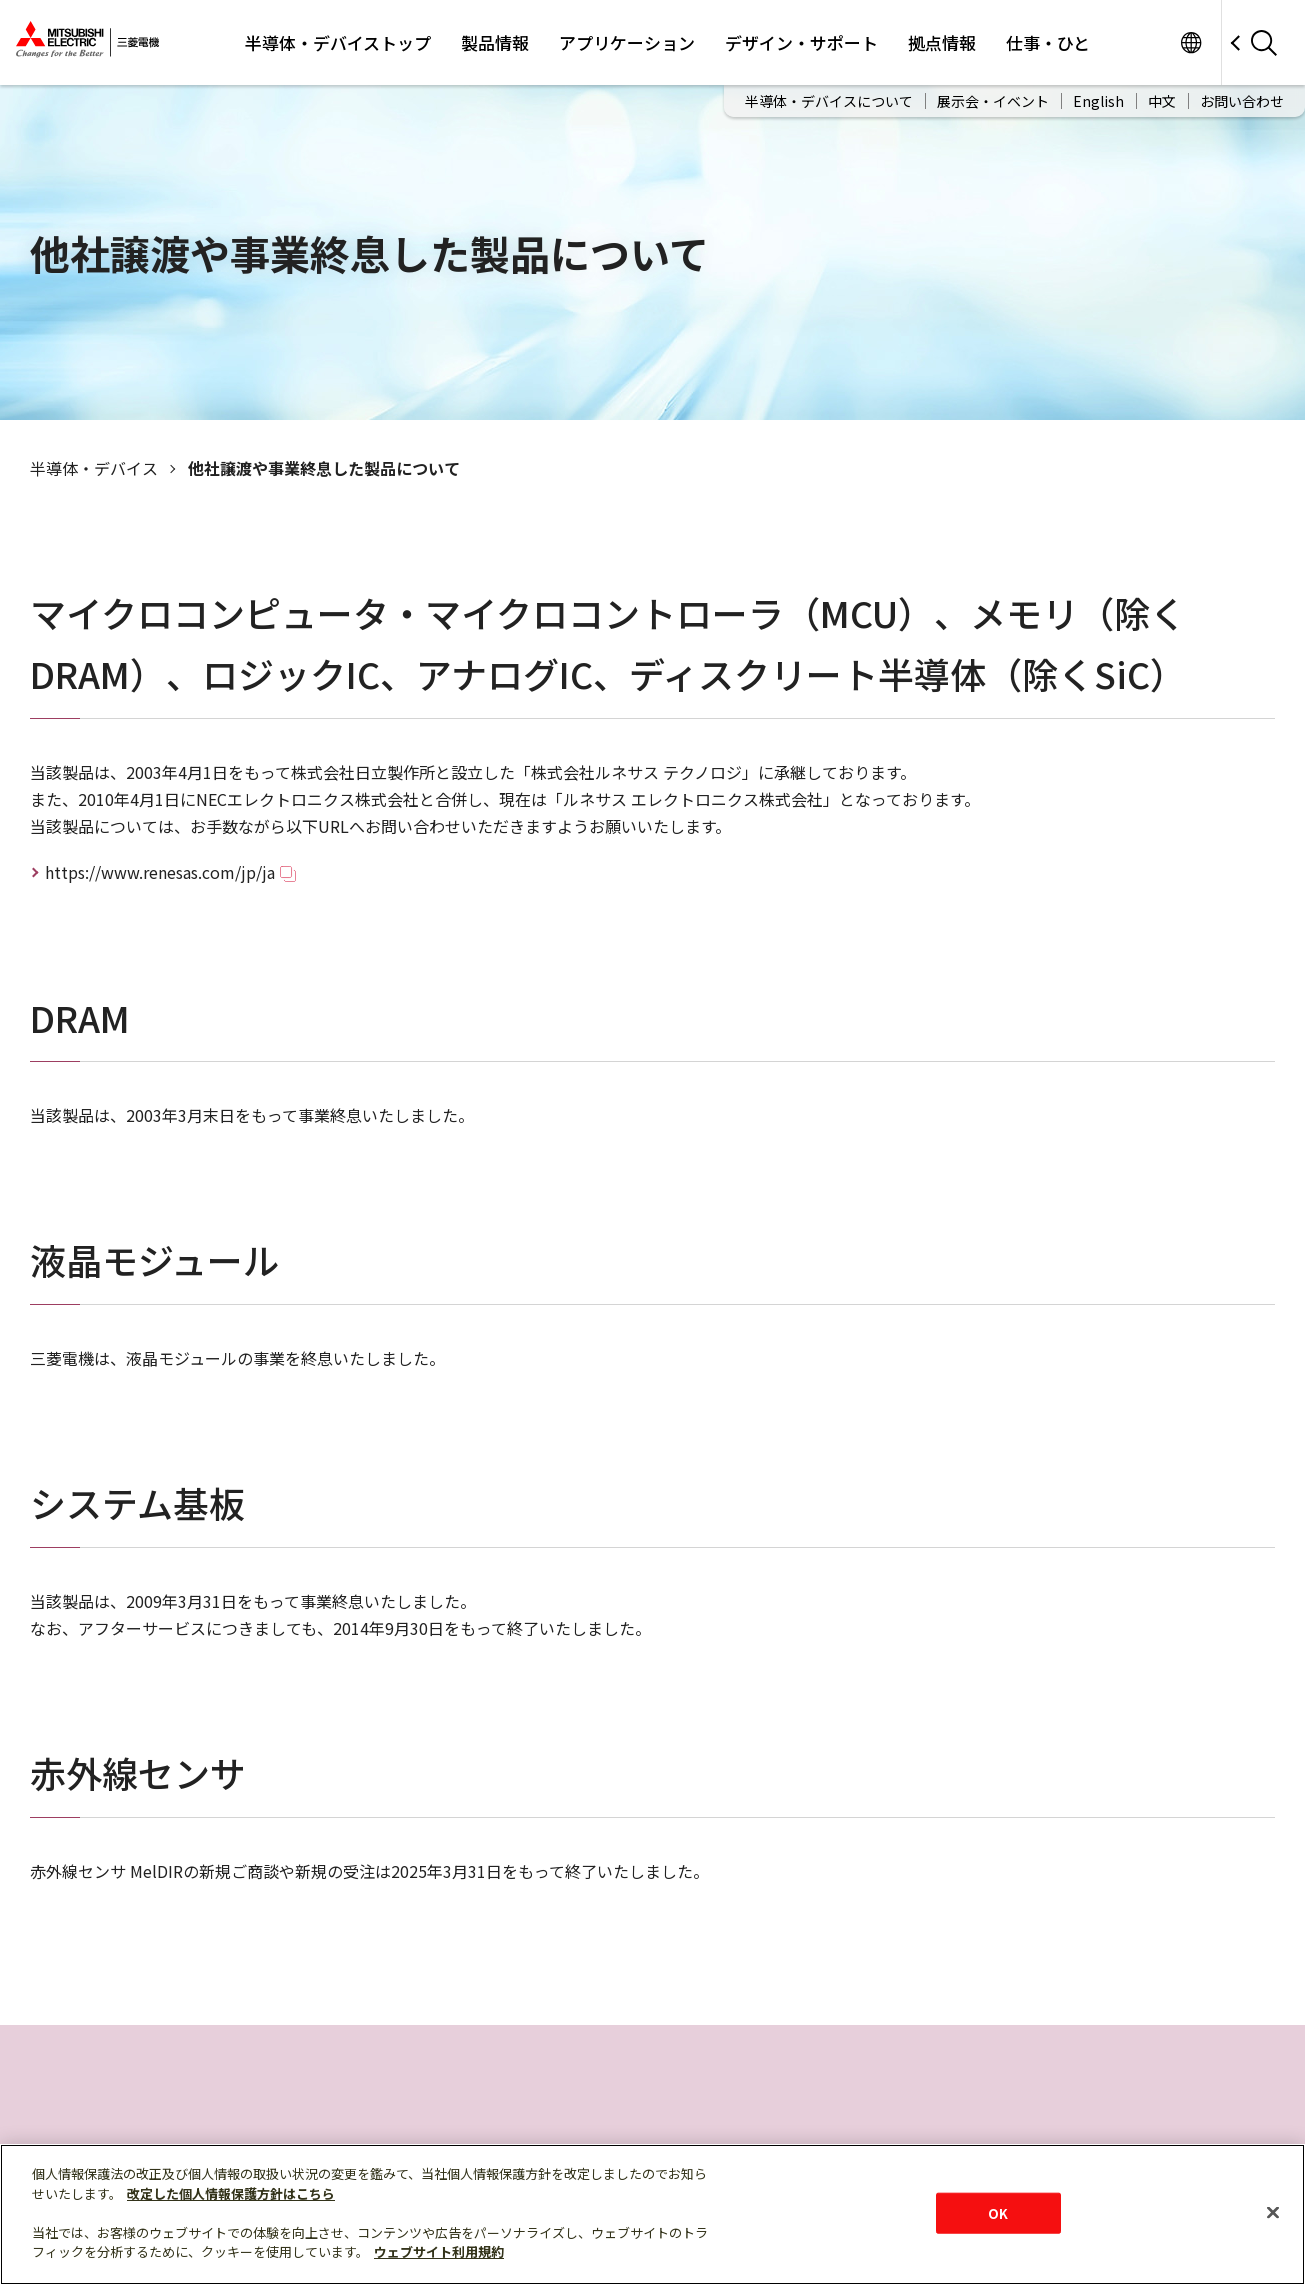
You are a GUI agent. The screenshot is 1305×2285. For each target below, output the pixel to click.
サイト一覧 (1190, 42)
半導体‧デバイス (94, 468)
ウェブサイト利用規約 (439, 2251)
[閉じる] (1273, 2212)
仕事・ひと (1048, 42)
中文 (1162, 101)
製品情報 (495, 42)
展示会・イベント (993, 101)
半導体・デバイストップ (338, 42)
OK (998, 2212)
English (1098, 101)
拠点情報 (942, 42)
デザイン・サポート (801, 42)
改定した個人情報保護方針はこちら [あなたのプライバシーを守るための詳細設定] (231, 2193)
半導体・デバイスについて (829, 101)
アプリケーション (627, 42)
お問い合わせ (1242, 101)
